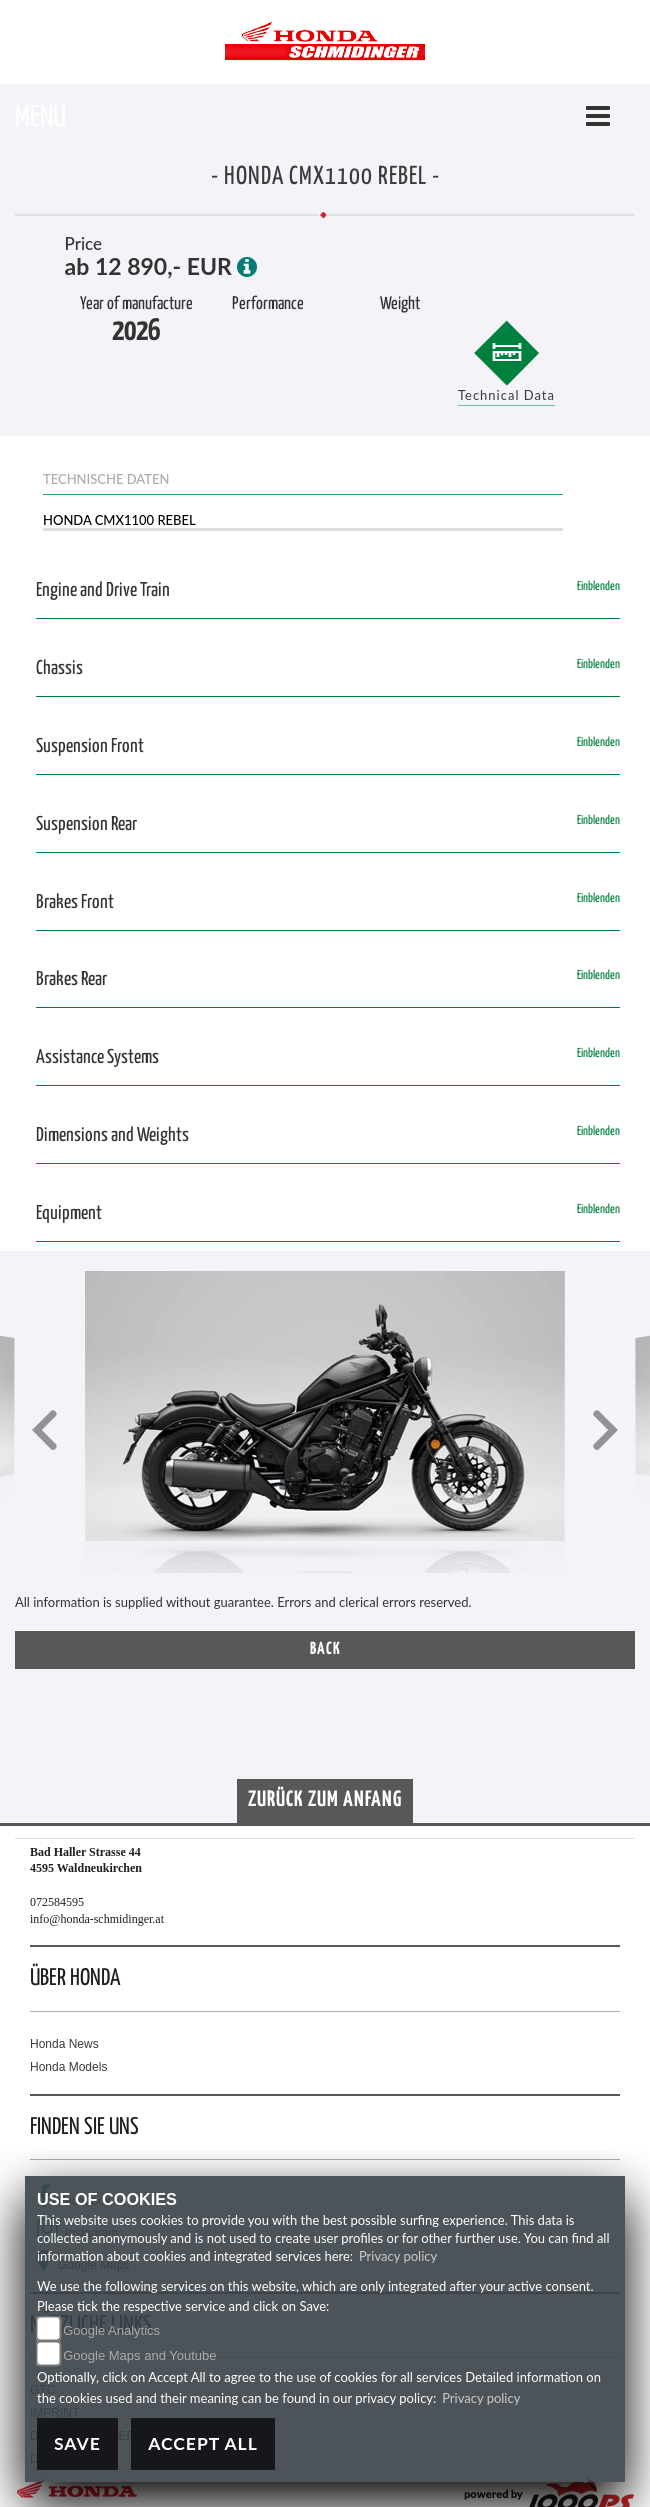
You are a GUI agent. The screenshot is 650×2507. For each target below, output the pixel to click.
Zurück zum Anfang (325, 1800)
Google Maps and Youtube (139, 2355)
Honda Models (68, 2067)
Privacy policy (398, 2256)
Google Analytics (111, 2330)
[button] (45, 1432)
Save (77, 2443)
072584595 (57, 1902)
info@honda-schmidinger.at (97, 1919)
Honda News (64, 2044)
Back (325, 1649)
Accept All (203, 2443)
